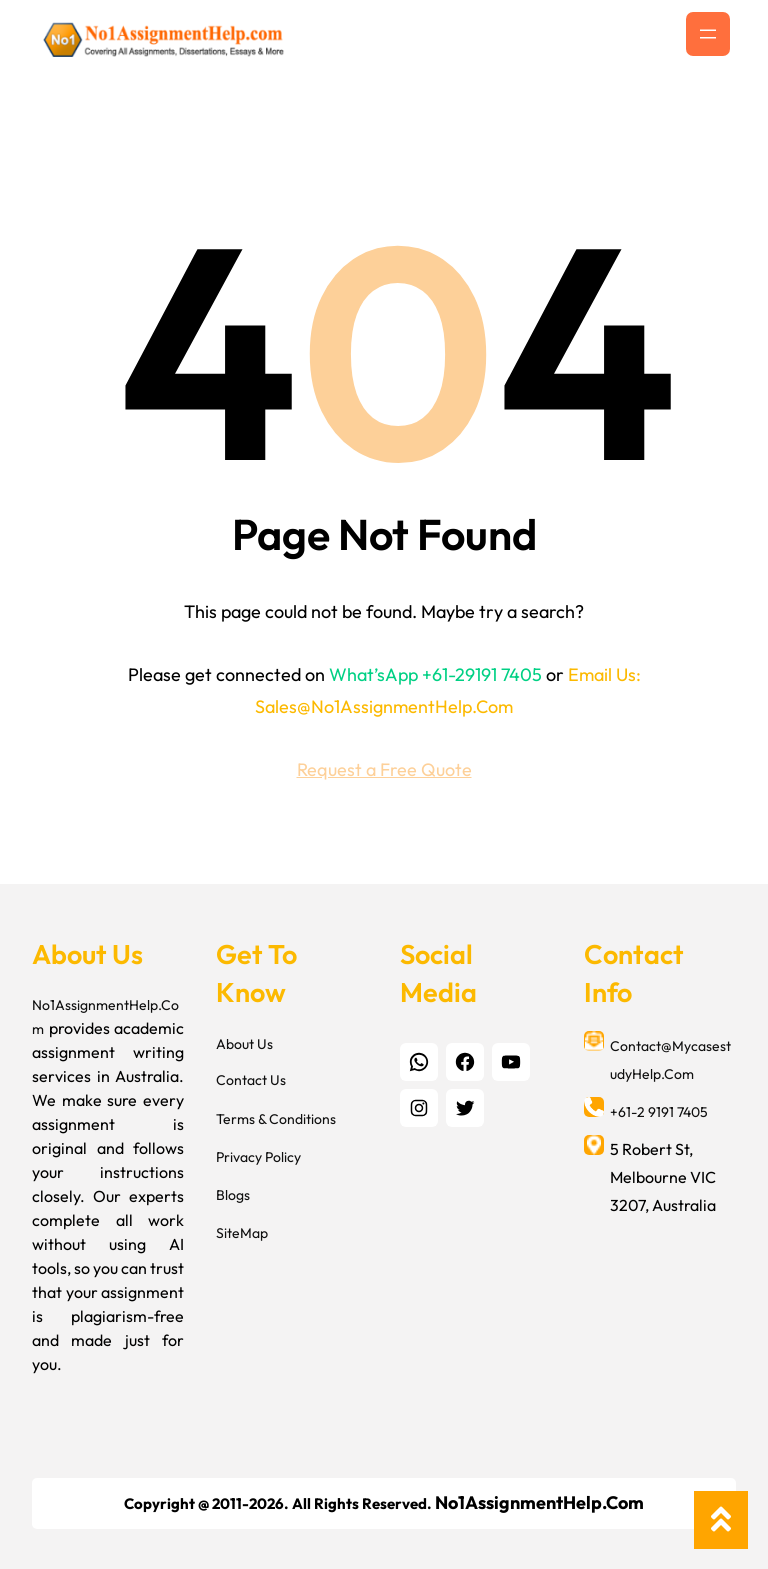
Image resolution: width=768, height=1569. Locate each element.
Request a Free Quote (384, 769)
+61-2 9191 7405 (659, 1112)
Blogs (233, 1195)
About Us (244, 1044)
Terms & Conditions (276, 1119)
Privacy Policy (258, 1157)
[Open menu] (708, 34)
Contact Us (251, 1080)
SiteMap (242, 1233)
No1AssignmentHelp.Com (539, 1502)
